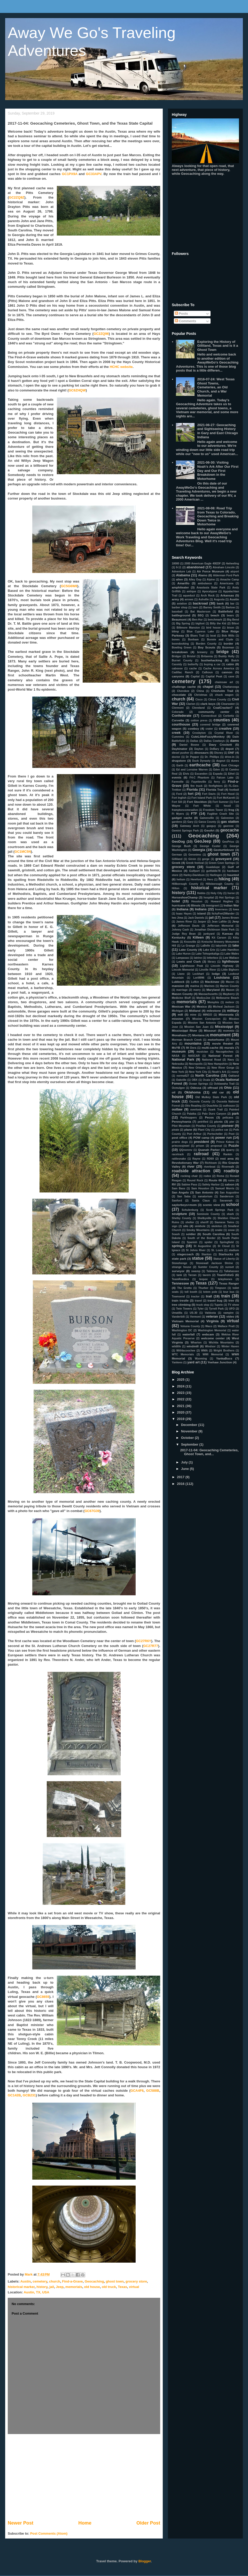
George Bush (181, 846)
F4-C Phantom (199, 777)
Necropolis (196, 1063)
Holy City (216, 893)
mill (180, 1014)
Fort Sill (177, 801)
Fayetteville (198, 781)
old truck (109, 2287)
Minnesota (226, 1014)
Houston (196, 901)
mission (177, 1018)
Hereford (196, 879)
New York (178, 1071)
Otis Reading (193, 1105)
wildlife (176, 1346)
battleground (181, 615)
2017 (181, 1477)
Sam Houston (200, 1188)
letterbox (212, 957)
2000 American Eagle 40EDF (202, 563)
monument (220, 1035)
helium (181, 879)
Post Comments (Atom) (48, 2533)
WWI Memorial (213, 1354)
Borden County (206, 643)
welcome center (213, 1338)
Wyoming (201, 1358)
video (230, 1316)
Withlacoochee (185, 1350)
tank (179, 1275)
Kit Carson (219, 937)
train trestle (180, 1300)
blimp (175, 631)
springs (178, 1246)
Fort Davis (208, 793)
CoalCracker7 (223, 707)
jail (51, 2287)
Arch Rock (208, 595)
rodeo (207, 1176)
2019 (181, 1419)
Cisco (199, 699)
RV (174, 1184)
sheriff (204, 1222)
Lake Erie (209, 949)
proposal (216, 1145)
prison (200, 1145)
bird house (213, 627)
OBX (195, 1079)
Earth (179, 765)
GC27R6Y (143, 1641)
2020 (181, 1412)
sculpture (179, 1214)
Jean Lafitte (219, 921)
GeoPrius (228, 841)
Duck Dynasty (201, 760)
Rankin (227, 1154)
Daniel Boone (189, 744)
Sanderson (227, 1196)
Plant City (204, 1129)
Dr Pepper (192, 757)
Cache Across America (218, 668)
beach (215, 615)
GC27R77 (150, 1646)
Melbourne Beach (227, 997)
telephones (225, 1279)
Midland (194, 1010)
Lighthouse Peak (191, 965)
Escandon (201, 773)
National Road (211, 1059)
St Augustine (202, 1246)
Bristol (191, 656)
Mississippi (224, 1027)
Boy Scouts (206, 647)
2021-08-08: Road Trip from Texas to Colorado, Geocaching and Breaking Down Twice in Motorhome (217, 516)
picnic (218, 1121)
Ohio (228, 1088)
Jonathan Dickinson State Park (214, 929)
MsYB (176, 1047)
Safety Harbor (211, 1184)
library (212, 961)
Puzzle (234, 1145)
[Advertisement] (84, 2477)
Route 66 (215, 1180)
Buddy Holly (227, 656)
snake (218, 1230)
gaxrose (228, 826)
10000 (175, 563)
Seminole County (208, 1214)
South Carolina (214, 1234)
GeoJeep (202, 841)
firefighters (216, 785)
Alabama (183, 575)
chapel (208, 687)
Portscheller (215, 1133)
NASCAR (193, 1055)
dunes (235, 760)
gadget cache (182, 817)
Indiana (183, 909)
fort (190, 794)
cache (193, 668)
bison (230, 627)
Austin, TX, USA (36, 2292)
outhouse (229, 1105)
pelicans (227, 1117)
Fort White (202, 805)
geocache (229, 830)
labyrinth (221, 945)
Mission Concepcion (206, 1018)
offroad (212, 1087)
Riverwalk (228, 1166)
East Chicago (230, 765)
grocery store (136, 2281)
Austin (25, 2281)
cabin (230, 664)
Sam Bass (178, 1188)
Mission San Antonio (202, 1022)
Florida (192, 789)
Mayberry (229, 994)
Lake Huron (183, 953)
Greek (176, 862)
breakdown (180, 652)
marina (194, 986)
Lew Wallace (231, 957)
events (176, 777)
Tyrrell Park (216, 1308)
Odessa (195, 1087)
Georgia (198, 850)
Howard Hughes (222, 901)
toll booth (190, 1291)
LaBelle (205, 945)
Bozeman (228, 647)
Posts (181, 313)
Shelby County (181, 1218)
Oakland (233, 1075)
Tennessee (180, 1283)
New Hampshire (218, 1063)
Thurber (203, 1288)
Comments (185, 321)
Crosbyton (199, 732)
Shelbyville (204, 1218)
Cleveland (198, 707)
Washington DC (182, 1330)
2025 (181, 1379)
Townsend (178, 1296)
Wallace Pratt (226, 1326)
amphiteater (180, 587)
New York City (198, 1071)
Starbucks (226, 1254)
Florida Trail (214, 789)
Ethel (231, 773)
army (175, 599)
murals (229, 1047)
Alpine (211, 579)
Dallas (194, 740)
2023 (181, 1393)
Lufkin (195, 981)
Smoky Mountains (198, 1230)
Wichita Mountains (221, 1342)
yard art (193, 1362)
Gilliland (177, 859)
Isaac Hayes (184, 913)
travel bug (214, 1300)
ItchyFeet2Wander (223, 913)
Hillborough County (185, 883)
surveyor (178, 1271)
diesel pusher (180, 752)
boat (213, 635)
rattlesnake (179, 1158)
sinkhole (200, 1226)
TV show (233, 1304)
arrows (189, 599)
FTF (194, 813)
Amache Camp (229, 579)
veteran (212, 1316)
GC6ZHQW (77, 390)
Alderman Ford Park (226, 575)
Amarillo (183, 583)
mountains (193, 1043)
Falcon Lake (225, 777)
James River (184, 921)
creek (176, 733)
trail (209, 1296)
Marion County (229, 986)
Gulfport (194, 871)
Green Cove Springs (222, 863)
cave (231, 676)
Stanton (207, 1254)
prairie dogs (180, 1141)
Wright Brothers (224, 1350)
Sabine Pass (189, 1184)
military (233, 1011)
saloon (230, 1184)
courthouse (181, 724)
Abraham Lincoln (224, 567)
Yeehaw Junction (219, 1362)
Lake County (188, 949)
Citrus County (217, 699)
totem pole (210, 1291)
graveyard (223, 859)
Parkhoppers (188, 1117)
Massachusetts (208, 994)
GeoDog (178, 841)
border (228, 643)
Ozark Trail (215, 1109)
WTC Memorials (183, 1354)
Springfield (227, 1242)
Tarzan (192, 1275)
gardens (177, 821)
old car (218, 1092)
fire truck (196, 785)
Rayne (196, 1158)
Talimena (212, 1271)
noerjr (235, 1071)
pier (231, 1121)
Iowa (236, 909)
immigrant (212, 905)
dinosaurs (201, 752)
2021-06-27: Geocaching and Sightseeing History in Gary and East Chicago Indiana (217, 431)
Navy (231, 1059)
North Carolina (207, 1075)
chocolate (179, 694)
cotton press (199, 720)
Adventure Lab (181, 571)
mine (193, 1014)
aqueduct (189, 595)
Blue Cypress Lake (200, 631)
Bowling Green (181, 647)
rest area (227, 1158)
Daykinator (179, 748)
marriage (182, 989)
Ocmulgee (178, 1087)
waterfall (188, 1334)
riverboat (209, 1166)
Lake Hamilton (229, 949)
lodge (216, 973)
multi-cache (210, 1047)
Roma (220, 1176)
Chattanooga (231, 686)
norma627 (182, 1075)
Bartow (230, 607)
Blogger (144, 2561)
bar (232, 603)
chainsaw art (224, 682)
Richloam (211, 1162)
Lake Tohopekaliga (208, 953)
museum (178, 1051)
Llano (181, 973)
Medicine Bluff (181, 997)
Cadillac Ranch (182, 672)
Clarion (190, 703)
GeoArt (209, 830)
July (185, 1462)
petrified (203, 1121)
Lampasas (182, 957)
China (200, 691)
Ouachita (212, 1105)
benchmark (215, 619)
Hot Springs (227, 897)
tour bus (229, 1291)
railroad (201, 1154)
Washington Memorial (212, 1330)
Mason (230, 989)
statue (198, 1258)
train (225, 1296)
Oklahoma (192, 1092)
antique (191, 591)
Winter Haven (230, 1346)
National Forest (220, 1055)
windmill (193, 1346)
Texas (122, 2287)
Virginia (212, 1321)
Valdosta (210, 1312)
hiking (224, 879)
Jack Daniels (196, 917)
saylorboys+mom (184, 1204)
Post (232, 1133)
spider (208, 1242)
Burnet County (182, 660)
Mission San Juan (196, 1026)
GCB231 (29, 2095)
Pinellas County (206, 1125)
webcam (208, 1334)
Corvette (178, 720)
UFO (232, 1308)
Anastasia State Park (211, 587)
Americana (226, 583)
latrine (198, 957)
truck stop (203, 1304)
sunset (229, 1267)
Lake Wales (231, 953)
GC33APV (94, 174)
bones (176, 639)
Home (84, 2523)
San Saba (184, 1196)
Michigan (177, 1010)
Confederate (181, 715)
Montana (198, 1035)
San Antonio (204, 1192)
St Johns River (196, 1250)
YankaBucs (224, 1358)
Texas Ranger (229, 1283)
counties (221, 720)
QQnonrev (185, 1150)
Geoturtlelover (223, 849)
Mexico (202, 1006)
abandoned (195, 567)
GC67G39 (92, 1511)
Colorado (178, 712)
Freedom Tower (213, 810)
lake (236, 945)
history (41, 2287)
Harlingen (216, 875)
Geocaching (94, 2281)
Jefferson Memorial (220, 925)
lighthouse (230, 961)
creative (225, 728)
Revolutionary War (185, 1162)
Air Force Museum (210, 571)
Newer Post (20, 2523)
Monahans (179, 1035)
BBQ (201, 615)
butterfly (193, 664)
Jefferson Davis (188, 925)
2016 (181, 1484)
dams (234, 741)
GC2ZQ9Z (16, 197)
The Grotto (184, 1288)
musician (202, 1051)
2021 (181, 1406)
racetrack (178, 1154)
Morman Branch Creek (187, 1039)
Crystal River (223, 732)
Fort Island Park (201, 797)
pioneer (228, 1126)
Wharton (196, 1342)
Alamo (202, 575)
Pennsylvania (181, 1121)
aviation (182, 603)
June (185, 1469)
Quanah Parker (209, 1149)
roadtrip (231, 1171)
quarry (230, 1150)
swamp (195, 1271)
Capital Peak (214, 676)
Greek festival (195, 863)
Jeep (60, 2287)
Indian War (231, 905)
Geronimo (194, 854)
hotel (176, 901)
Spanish (192, 1242)
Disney (218, 752)
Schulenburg (190, 1209)
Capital (195, 676)
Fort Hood (228, 793)
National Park (183, 1059)
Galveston (227, 818)
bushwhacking (211, 660)
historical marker (21, 2287)
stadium (234, 1250)
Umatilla (177, 1312)
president (201, 1142)
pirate (175, 1129)
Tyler (200, 1308)
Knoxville (190, 941)
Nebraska (178, 1063)
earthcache (200, 765)
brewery (202, 652)
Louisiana (222, 977)
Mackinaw (212, 981)
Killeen (198, 937)
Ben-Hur (197, 619)
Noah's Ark (219, 1071)
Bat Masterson (200, 611)
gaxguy (211, 826)
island (201, 913)
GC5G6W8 (69, 586)
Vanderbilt (178, 1316)
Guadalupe (213, 867)
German (177, 854)
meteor (229, 1002)
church (54, 2281)
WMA (204, 1350)
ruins (231, 1180)
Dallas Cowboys (214, 740)
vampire (228, 1312)
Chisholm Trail (222, 690)
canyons (178, 676)
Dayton (198, 748)
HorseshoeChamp (185, 897)
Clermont (178, 707)
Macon (230, 981)
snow (231, 1230)
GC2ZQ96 (101, 334)
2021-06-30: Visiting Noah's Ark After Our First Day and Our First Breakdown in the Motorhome (217, 470)
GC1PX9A (69, 174)
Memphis (213, 1002)
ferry (217, 781)
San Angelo (180, 1192)
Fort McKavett (226, 797)
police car (221, 1129)
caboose (177, 668)
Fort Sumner (221, 801)
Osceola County (199, 1101)
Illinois (195, 905)
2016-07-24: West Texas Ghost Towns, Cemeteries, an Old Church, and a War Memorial (216, 387)
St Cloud (224, 1246)
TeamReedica (180, 1279)
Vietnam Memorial (185, 1321)
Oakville (181, 1079)
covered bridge (210, 724)
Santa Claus (201, 1200)
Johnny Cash (180, 929)
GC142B (14, 2095)
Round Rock (195, 1180)
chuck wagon (224, 694)
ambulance (205, 583)
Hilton (175, 888)
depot (230, 748)
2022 (181, 1399)
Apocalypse (209, 591)
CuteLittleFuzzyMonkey (208, 736)
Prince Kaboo (225, 1141)
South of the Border (202, 1238)
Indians (201, 909)
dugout (220, 760)
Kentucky (178, 937)
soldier (191, 1234)
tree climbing (181, 1304)
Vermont (195, 1316)
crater (209, 728)
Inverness (221, 909)
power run (223, 1137)
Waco (208, 1326)
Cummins (178, 736)
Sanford (177, 1200)
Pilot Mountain (181, 1125)
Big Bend (233, 619)
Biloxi (235, 623)
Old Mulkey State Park (211, 1097)
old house (92, 2287)
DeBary (214, 748)
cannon (227, 672)
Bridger (176, 656)
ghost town (114, 2281)
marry (197, 989)
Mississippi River (184, 1030)
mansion (178, 985)
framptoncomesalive (185, 810)
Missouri (210, 1030)
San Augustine (229, 1192)
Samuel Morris (224, 1188)
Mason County (182, 993)
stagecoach (185, 1254)
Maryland (213, 989)
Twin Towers (184, 1308)
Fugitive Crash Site (220, 813)
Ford (179, 793)
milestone (214, 1010)
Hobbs (201, 893)
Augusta (219, 599)
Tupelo (218, 1304)
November (189, 1431)
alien (179, 579)
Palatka (191, 1113)
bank (220, 603)
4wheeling (232, 563)
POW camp (201, 1137)
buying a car (212, 664)
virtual (134, 2287)
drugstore (179, 760)
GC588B (152, 2090)
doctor (176, 757)
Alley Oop (195, 579)
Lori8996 (198, 977)
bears (230, 615)
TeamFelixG (225, 1274)
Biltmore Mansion (188, 627)
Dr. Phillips (212, 757)
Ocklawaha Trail (224, 1083)
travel (198, 1300)
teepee (203, 1279)
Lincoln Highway (222, 965)
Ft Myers (178, 813)
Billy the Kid (218, 623)
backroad (200, 603)
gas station (230, 822)
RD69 (210, 1158)
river (191, 1166)
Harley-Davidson (194, 875)
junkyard (208, 933)
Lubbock (178, 981)
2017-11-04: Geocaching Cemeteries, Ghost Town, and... (209, 1452)
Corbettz (228, 715)
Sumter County (208, 1267)
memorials (73, 2287)
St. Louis (217, 1250)
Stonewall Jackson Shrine (214, 1263)
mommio (228, 1030)
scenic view (211, 1204)
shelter (189, 1222)
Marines (209, 986)
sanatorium (205, 1196)
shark (230, 1214)
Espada (217, 773)
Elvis (186, 773)
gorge (206, 859)
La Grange (188, 945)
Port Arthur (194, 1133)
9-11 (178, 567)
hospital (209, 897)
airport (234, 571)
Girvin (192, 859)
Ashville (203, 599)
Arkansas (227, 595)
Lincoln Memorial (183, 969)
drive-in (230, 757)
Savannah (226, 1200)
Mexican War (181, 1006)
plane (188, 1129)
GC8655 (43, 1997)
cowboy (193, 728)
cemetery (40, 2281)
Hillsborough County (220, 883)
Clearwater (228, 703)
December (189, 1425)
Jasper (202, 921)
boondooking (180, 643)
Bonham (193, 639)
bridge (222, 651)
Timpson (220, 1288)
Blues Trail (197, 635)
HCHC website (121, 367)
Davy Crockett (220, 744)
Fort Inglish (179, 797)
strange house (181, 1267)
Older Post (148, 2523)
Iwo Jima (177, 917)
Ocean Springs (198, 1083)
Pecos (209, 1117)
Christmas (200, 694)
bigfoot (200, 623)
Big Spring (183, 623)
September (190, 1444)
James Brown (230, 917)
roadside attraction (191, 1171)
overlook (195, 1109)
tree (231, 1300)
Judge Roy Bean (184, 933)
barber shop (180, 607)
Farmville (178, 781)
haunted (233, 875)
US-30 (193, 1312)
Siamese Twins (224, 1222)
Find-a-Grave (72, 2281)
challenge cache (184, 686)
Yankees (177, 1362)
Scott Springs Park (219, 1209)
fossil (227, 805)
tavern (207, 1275)
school (232, 1204)
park (235, 1113)
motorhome (216, 1039)
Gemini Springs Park (185, 830)
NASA (175, 1055)
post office (179, 1137)
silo (185, 1226)
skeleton (216, 1226)
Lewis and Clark (188, 961)
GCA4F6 (137, 2090)
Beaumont (179, 619)
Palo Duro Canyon (214, 1113)
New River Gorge (223, 1067)
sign (174, 1226)
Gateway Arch (189, 826)
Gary (190, 821)
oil (173, 1092)
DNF (231, 752)
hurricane (178, 905)
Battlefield (225, 611)
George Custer (210, 846)
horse (231, 893)
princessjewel (180, 1145)
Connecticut (208, 715)
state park (179, 1258)
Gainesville (207, 818)
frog (231, 809)
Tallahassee (231, 1271)
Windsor (210, 1346)
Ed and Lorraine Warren (192, 769)
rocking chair (189, 1176)
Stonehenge (179, 1263)
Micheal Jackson (224, 1006)
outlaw (177, 1109)
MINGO (207, 1014)
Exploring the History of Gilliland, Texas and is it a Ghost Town (217, 346)
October (188, 1438)
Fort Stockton (197, 801)
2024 (181, 1386)
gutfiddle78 (213, 871)
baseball (177, 611)
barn (195, 607)
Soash (176, 1234)
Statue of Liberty (224, 1258)
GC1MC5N (22, 851)
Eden (216, 769)
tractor (195, 1296)
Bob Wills (228, 635)
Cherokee (183, 691)
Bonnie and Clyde (220, 639)
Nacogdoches (224, 1051)
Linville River (207, 969)
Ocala (206, 1079)
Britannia (207, 656)
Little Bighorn (230, 969)
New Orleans (197, 1067)
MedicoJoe (203, 997)
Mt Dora (191, 1047)
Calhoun (207, 672)
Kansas (227, 933)
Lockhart (198, 973)
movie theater (222, 1043)
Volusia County (190, 1326)
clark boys (207, 703)
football (234, 789)
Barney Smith (212, 607)
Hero (210, 879)
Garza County (207, 821)
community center (213, 711)
